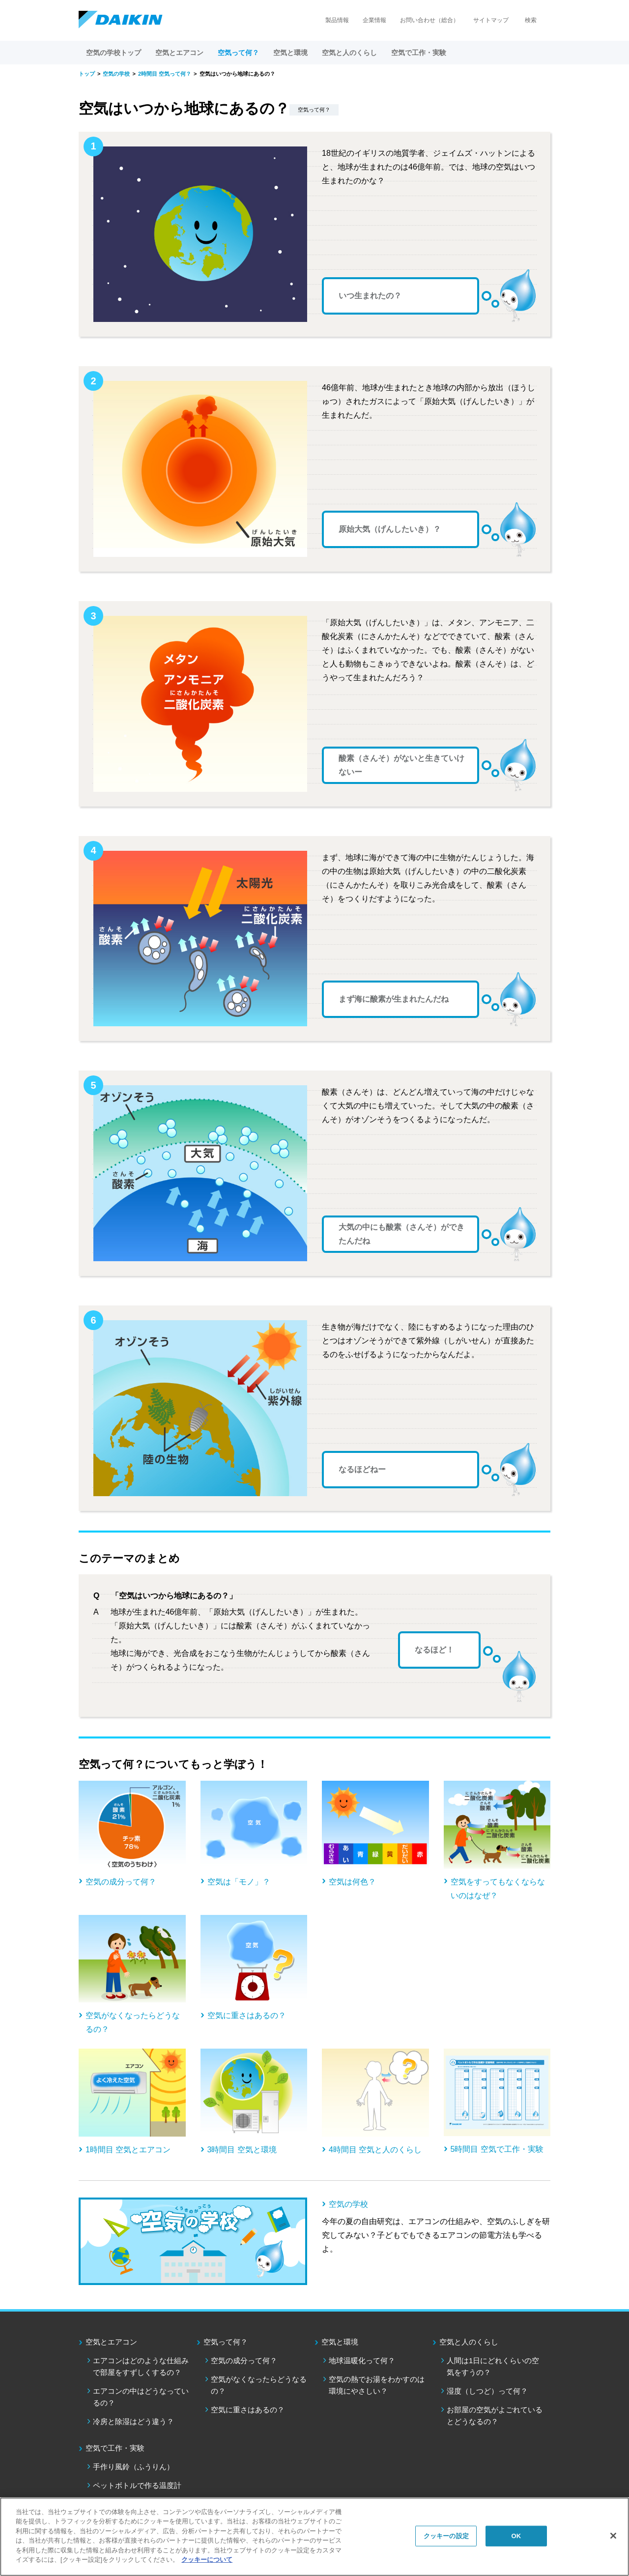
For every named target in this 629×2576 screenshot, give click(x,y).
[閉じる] (613, 2536)
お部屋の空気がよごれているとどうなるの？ (495, 2415)
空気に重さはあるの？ (248, 2409)
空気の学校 (116, 74)
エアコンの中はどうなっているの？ (141, 2397)
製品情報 (337, 20)
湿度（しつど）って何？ (487, 2391)
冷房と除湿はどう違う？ (133, 2421)
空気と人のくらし (468, 2342)
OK (516, 2536)
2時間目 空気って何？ (164, 74)
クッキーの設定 (446, 2536)
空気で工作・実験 (115, 2448)
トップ (87, 74)
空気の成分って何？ (244, 2360)
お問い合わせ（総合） (429, 20)
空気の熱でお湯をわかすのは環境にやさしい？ (377, 2385)
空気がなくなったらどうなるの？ (259, 2385)
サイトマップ (491, 20)
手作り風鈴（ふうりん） (133, 2466)
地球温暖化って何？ (362, 2360)
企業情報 (374, 20)
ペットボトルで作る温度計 (137, 2485)
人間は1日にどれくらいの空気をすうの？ (493, 2366)
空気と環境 (339, 2342)
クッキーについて (206, 2559)
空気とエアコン (111, 2342)
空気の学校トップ (113, 53)
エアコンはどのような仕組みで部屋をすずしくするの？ (141, 2366)
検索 (531, 20)
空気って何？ (225, 2342)
